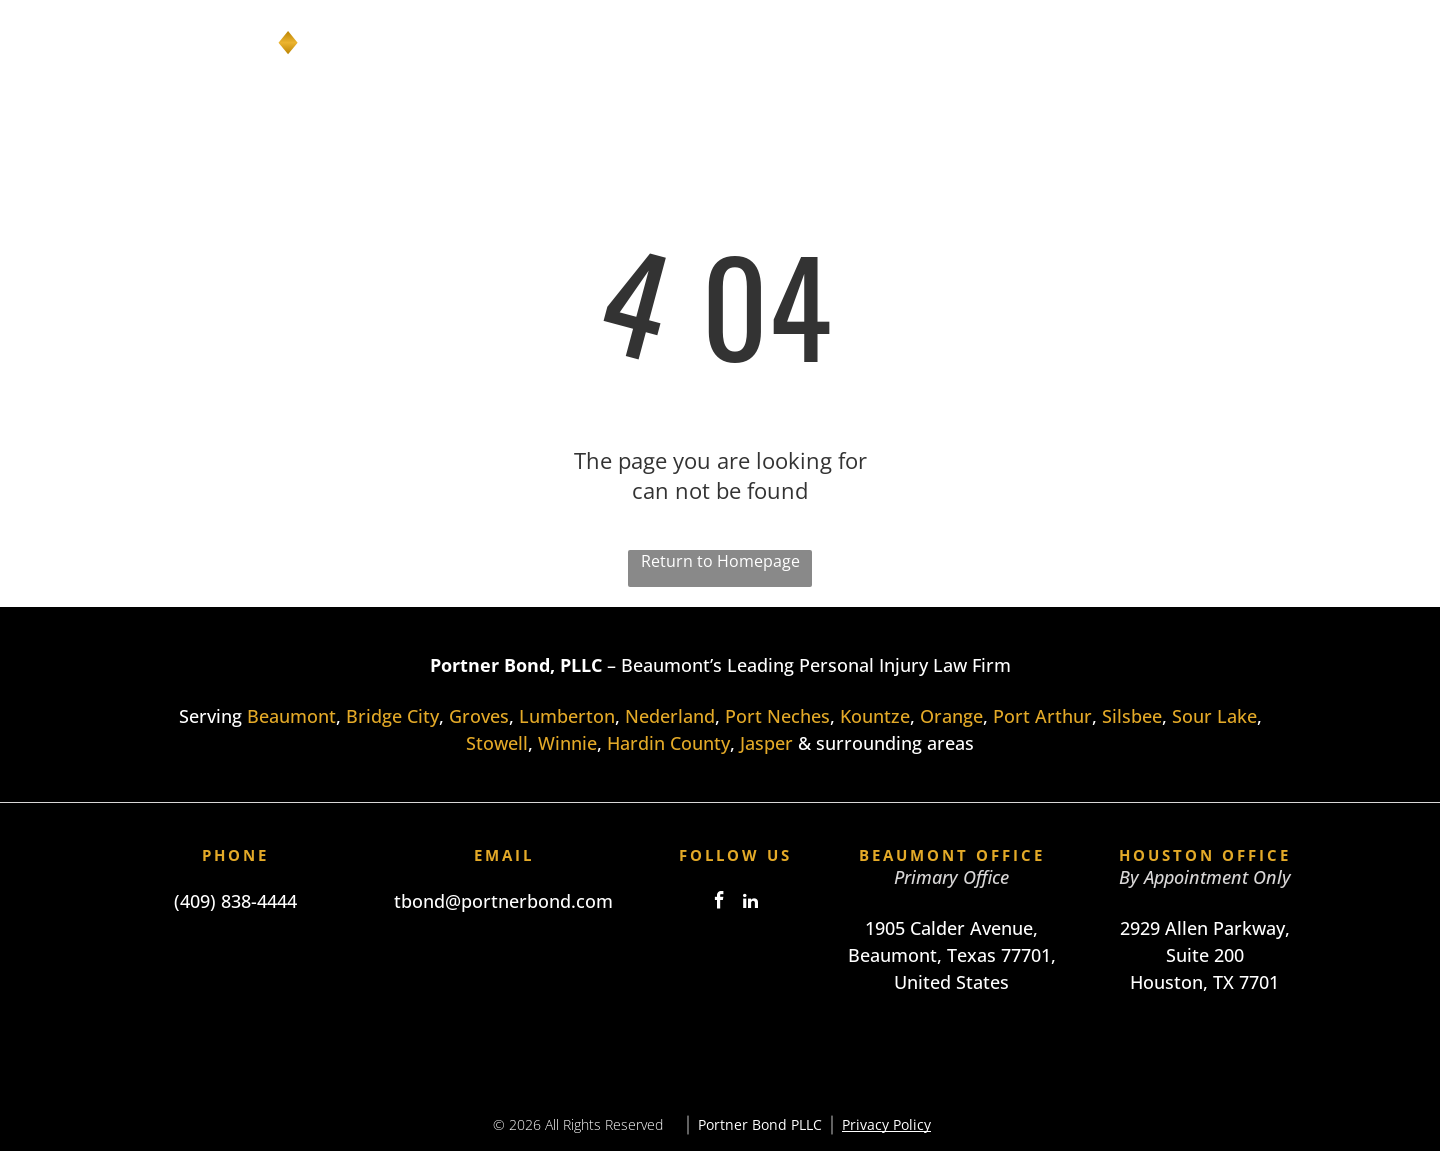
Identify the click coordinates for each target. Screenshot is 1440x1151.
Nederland (670, 716)
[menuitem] (722, 43)
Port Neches (777, 716)
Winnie (567, 743)
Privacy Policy (886, 1124)
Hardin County (668, 743)
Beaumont (291, 716)
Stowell (497, 743)
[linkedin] (751, 903)
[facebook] (720, 903)
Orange (951, 716)
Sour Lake (1214, 716)
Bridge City (392, 716)
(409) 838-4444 (235, 901)
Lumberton (567, 716)
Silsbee (1132, 716)
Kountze (875, 716)
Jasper (766, 743)
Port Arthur (1042, 716)
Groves (479, 716)
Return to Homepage (720, 561)
